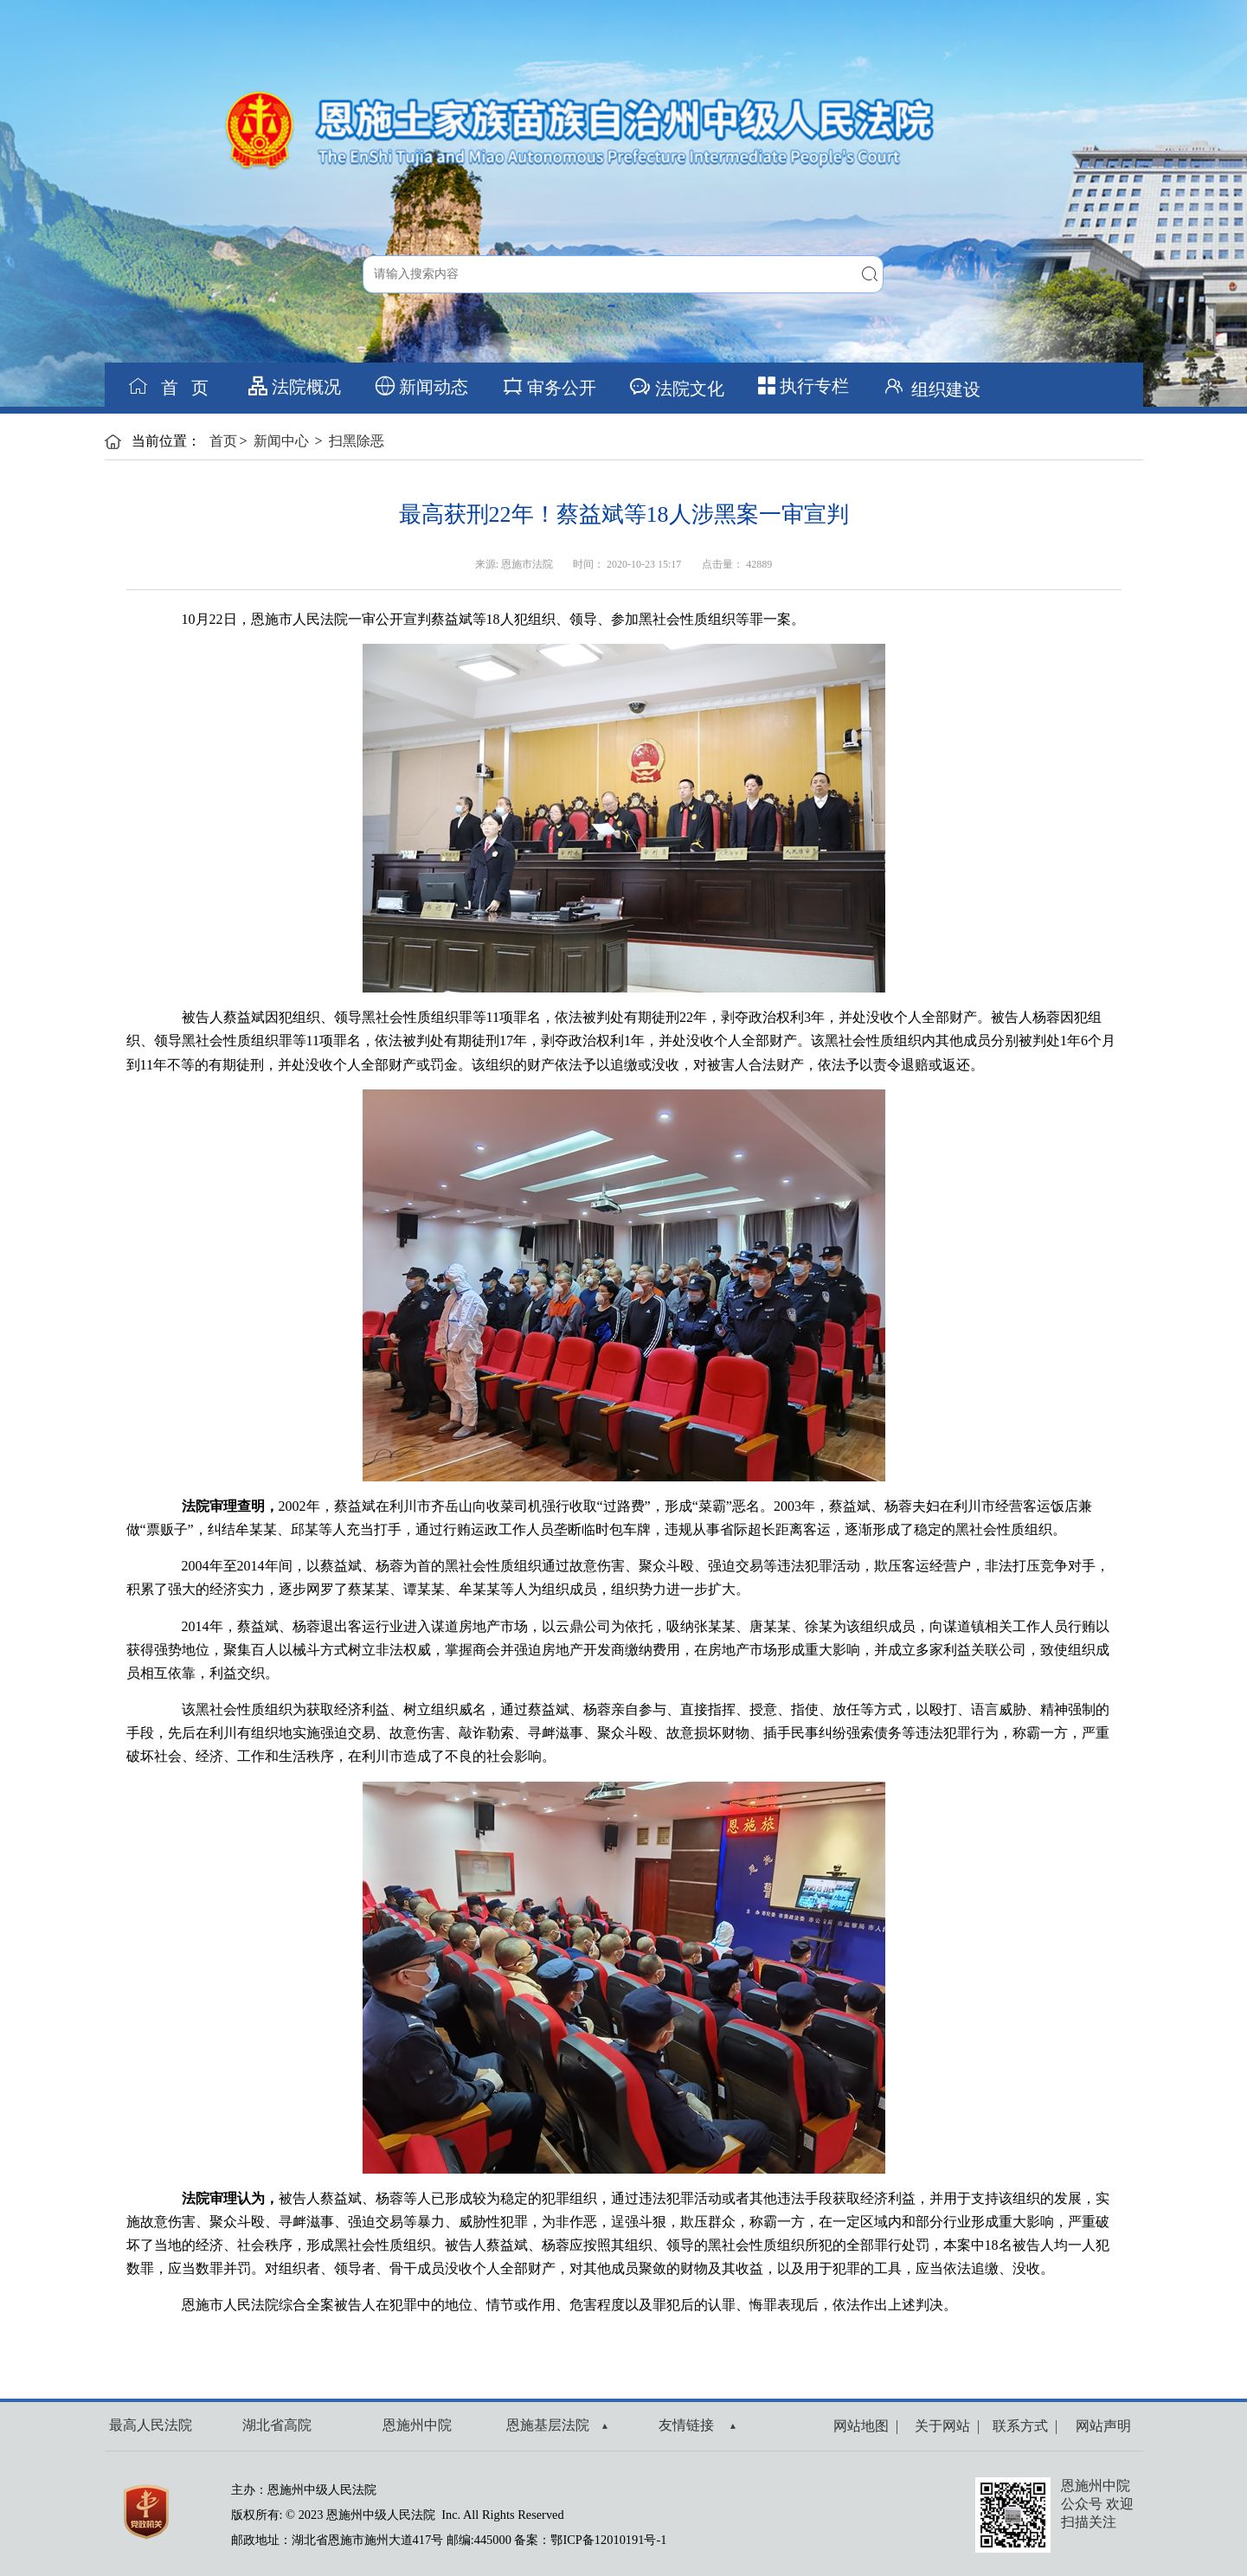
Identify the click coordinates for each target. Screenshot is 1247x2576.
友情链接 (697, 2425)
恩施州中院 (417, 2425)
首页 (223, 441)
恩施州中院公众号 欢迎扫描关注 (1097, 2503)
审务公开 (549, 386)
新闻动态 (422, 386)
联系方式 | (1021, 2426)
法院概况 (294, 386)
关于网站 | (944, 2426)
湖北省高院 (277, 2425)
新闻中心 (281, 441)
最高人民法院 (150, 2425)
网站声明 (1100, 2426)
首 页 (168, 386)
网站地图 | (865, 2426)
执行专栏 (803, 385)
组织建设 (930, 386)
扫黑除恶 (356, 441)
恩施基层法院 (556, 2425)
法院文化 (676, 386)
